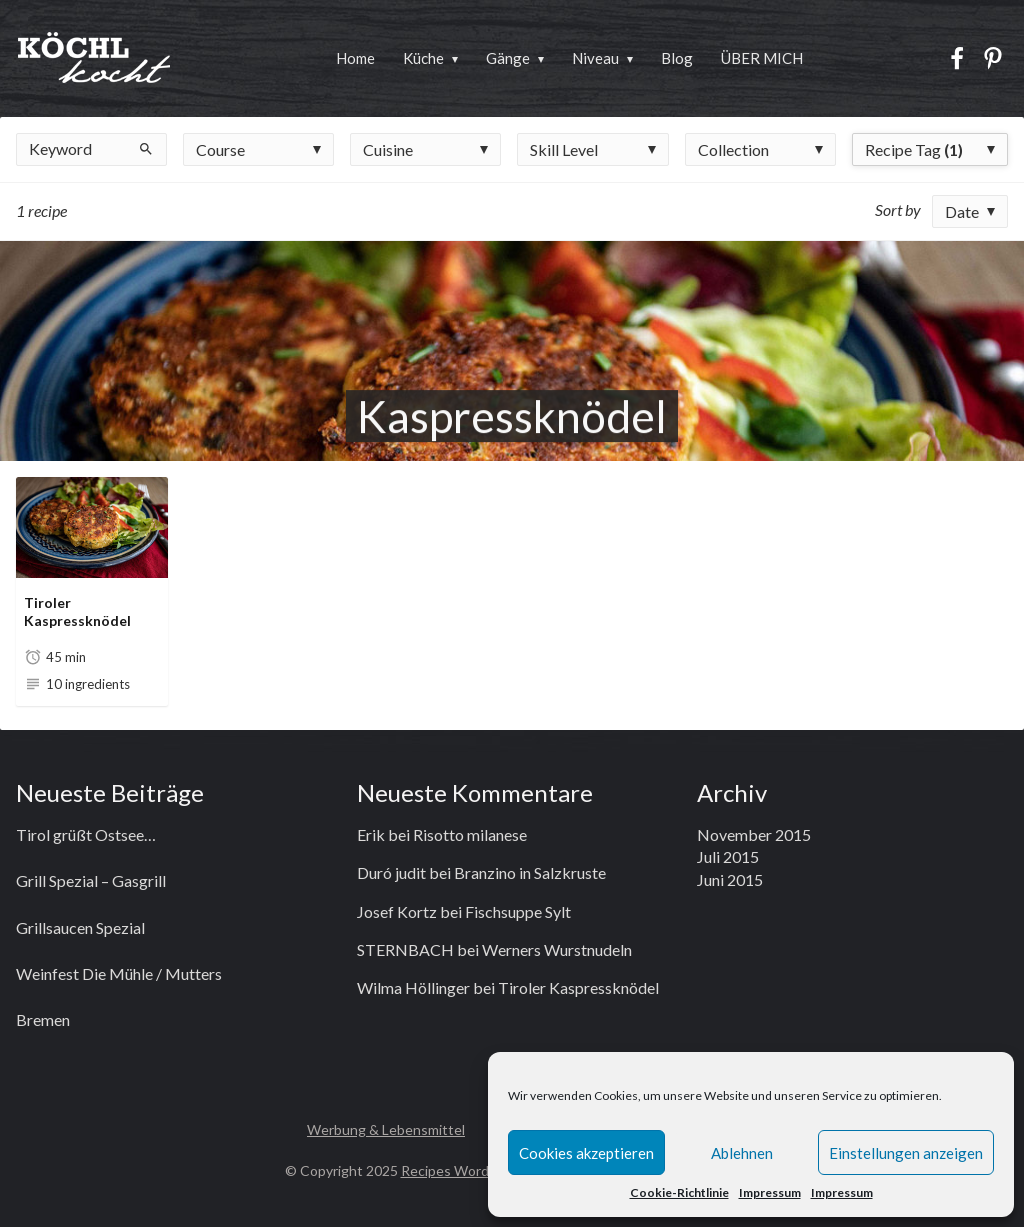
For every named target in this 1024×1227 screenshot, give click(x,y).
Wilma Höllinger (413, 987)
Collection (733, 149)
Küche (423, 58)
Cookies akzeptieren (586, 1153)
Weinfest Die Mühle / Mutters (119, 973)
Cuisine (388, 149)
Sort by (898, 209)
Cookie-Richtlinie (679, 1192)
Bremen (43, 1019)
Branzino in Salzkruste (530, 872)
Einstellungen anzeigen (906, 1153)
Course (220, 149)
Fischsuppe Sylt (518, 911)
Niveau (595, 58)
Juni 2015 (730, 879)
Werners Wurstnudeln (557, 949)
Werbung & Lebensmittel (386, 1129)
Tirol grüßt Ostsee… (86, 834)
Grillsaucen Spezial (80, 927)
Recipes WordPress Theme (487, 1170)
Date (962, 211)
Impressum (770, 1192)
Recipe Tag (914, 149)
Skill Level (564, 149)
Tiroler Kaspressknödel (77, 611)
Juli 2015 (728, 856)
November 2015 (754, 834)
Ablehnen (742, 1153)
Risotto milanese (470, 834)
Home (355, 58)
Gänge (508, 58)
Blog (677, 58)
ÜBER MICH (762, 58)
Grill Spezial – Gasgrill (91, 880)
